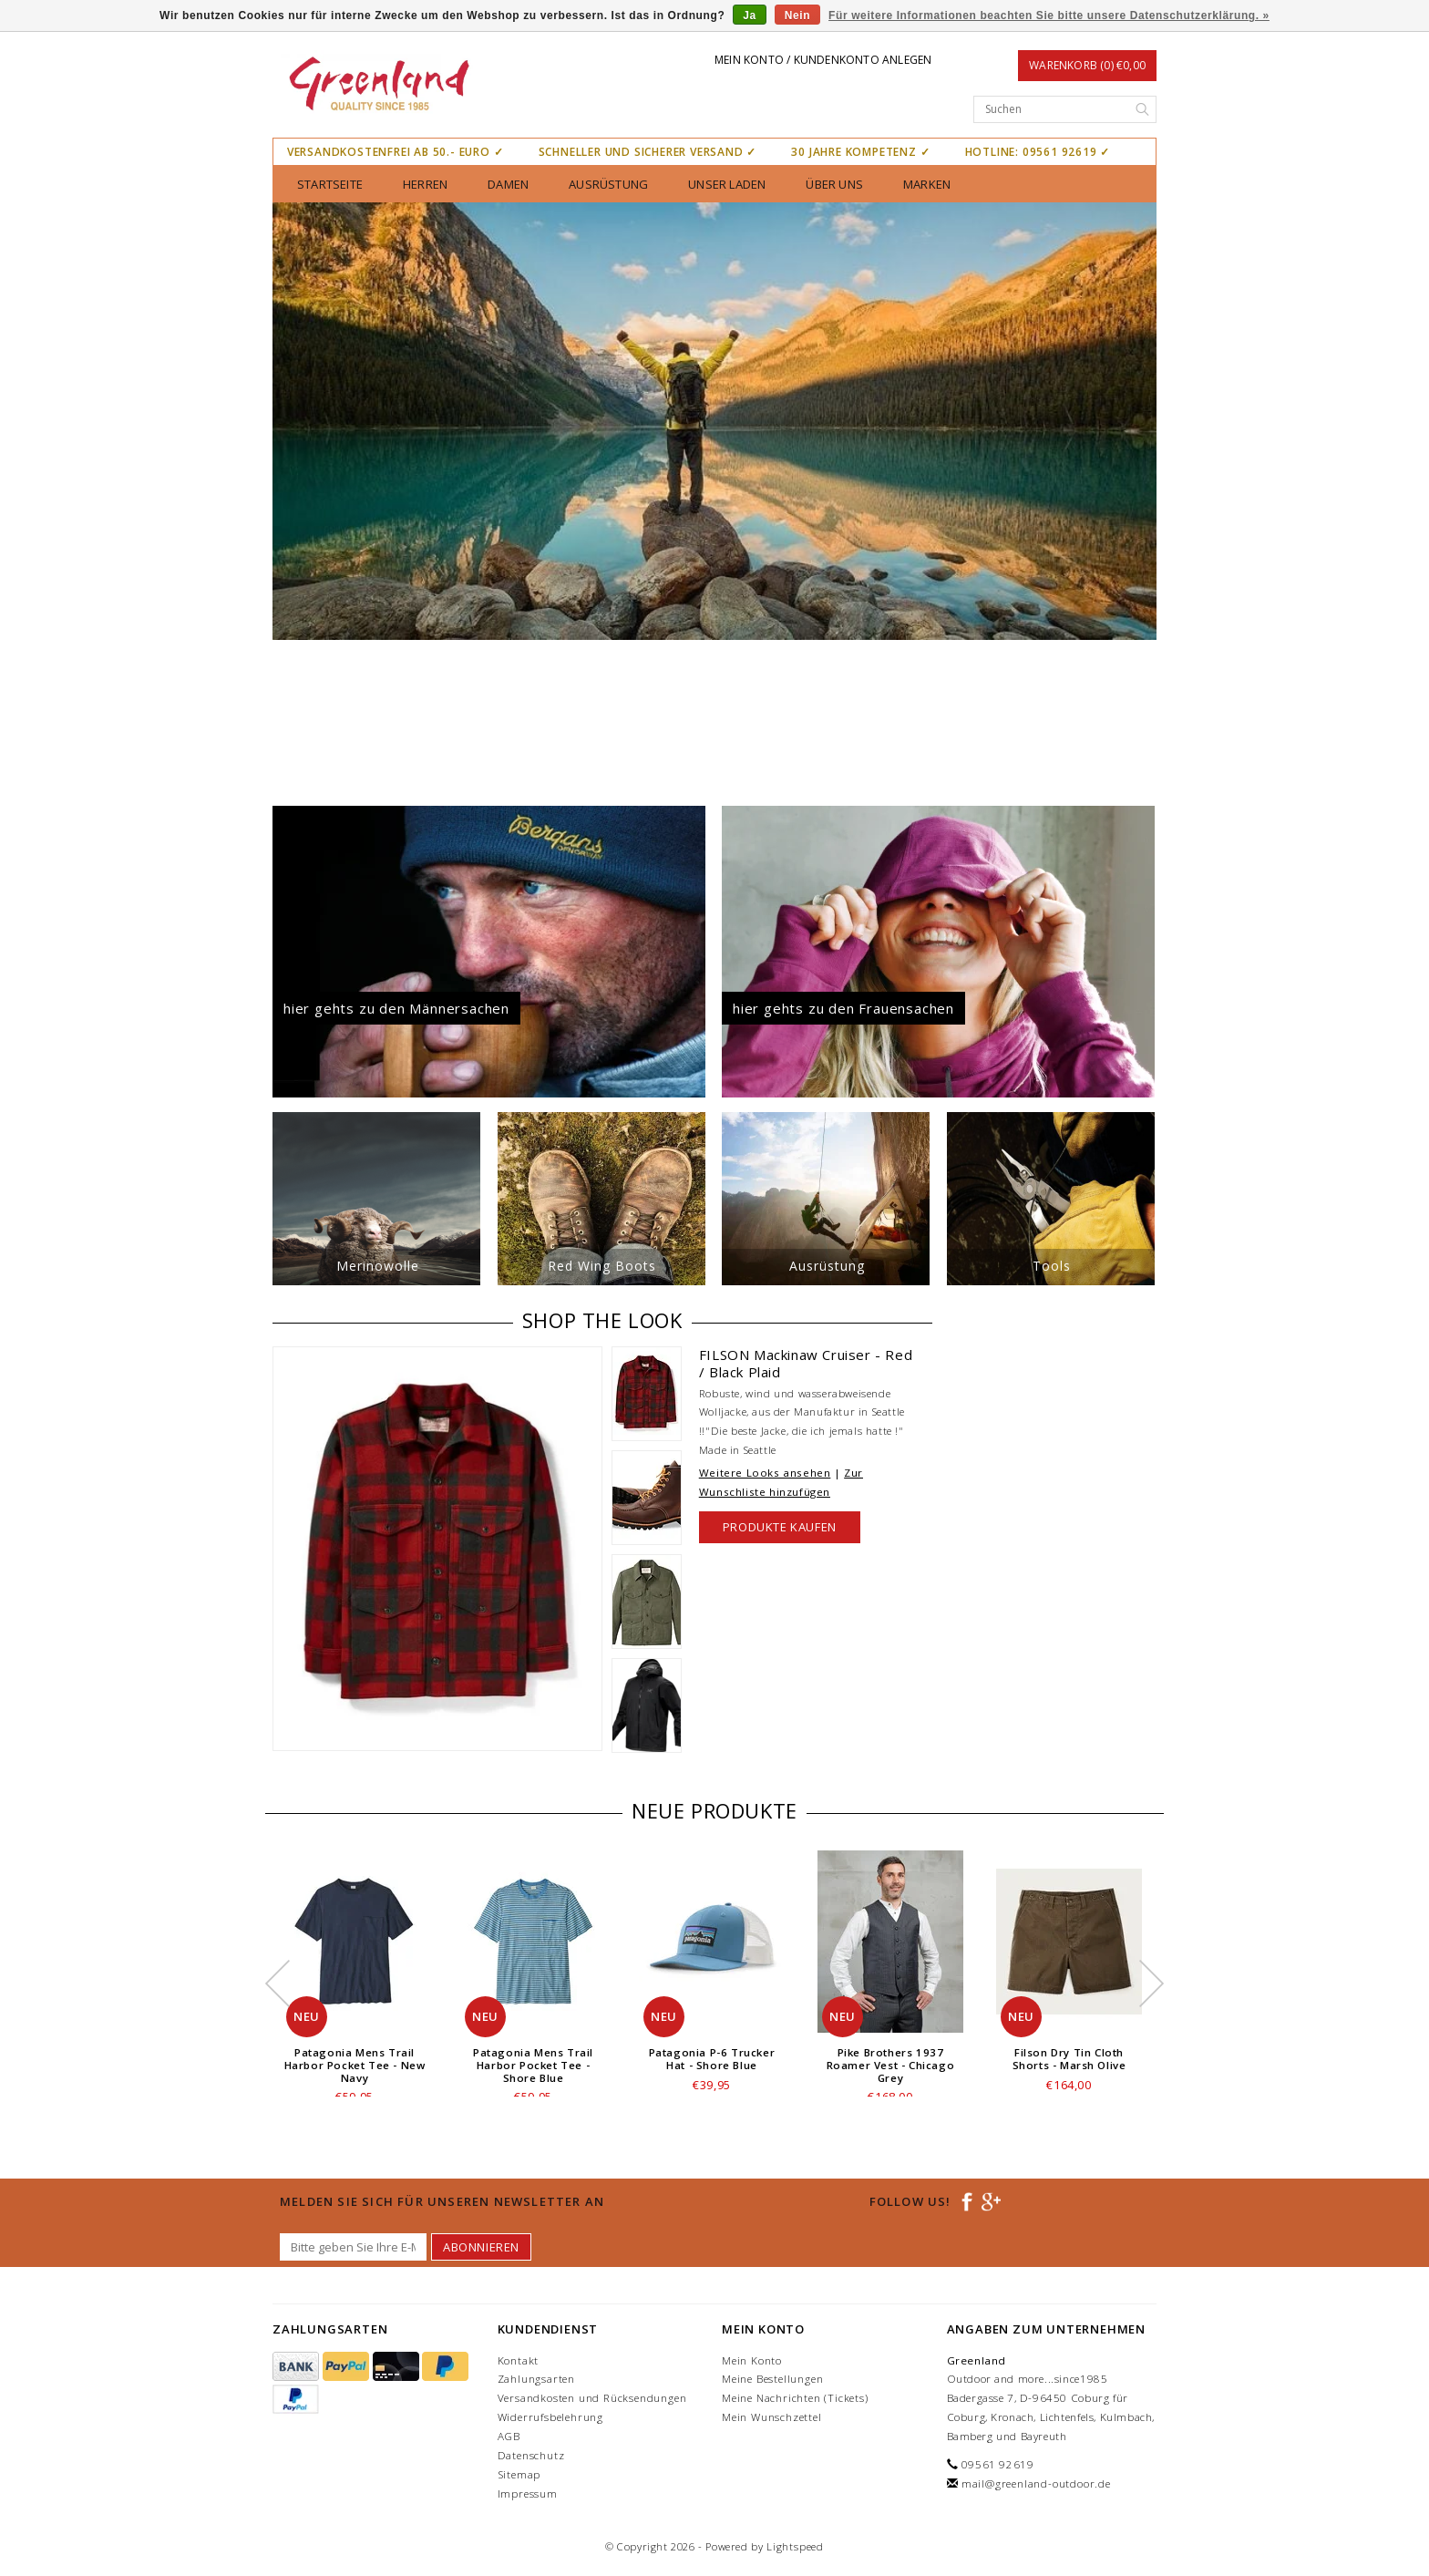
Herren (425, 184)
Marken (927, 184)
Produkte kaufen (780, 1527)
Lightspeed (795, 2546)
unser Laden (727, 184)
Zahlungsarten (536, 2378)
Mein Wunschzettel (772, 2417)
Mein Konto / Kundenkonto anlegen (822, 59)
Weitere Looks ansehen (765, 1472)
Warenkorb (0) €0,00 (1087, 65)
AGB (509, 2436)
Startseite (330, 184)
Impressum (528, 2493)
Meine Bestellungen (772, 2378)
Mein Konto (752, 2360)
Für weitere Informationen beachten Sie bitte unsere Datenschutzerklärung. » (1049, 15)
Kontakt (519, 2360)
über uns (834, 184)
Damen (508, 184)
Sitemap (519, 2474)
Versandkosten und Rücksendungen (592, 2398)
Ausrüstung (608, 184)
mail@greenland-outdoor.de (1036, 2483)
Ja (749, 15)
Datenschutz (531, 2455)
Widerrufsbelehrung (550, 2417)
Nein (797, 15)
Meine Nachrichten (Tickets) (795, 2398)
